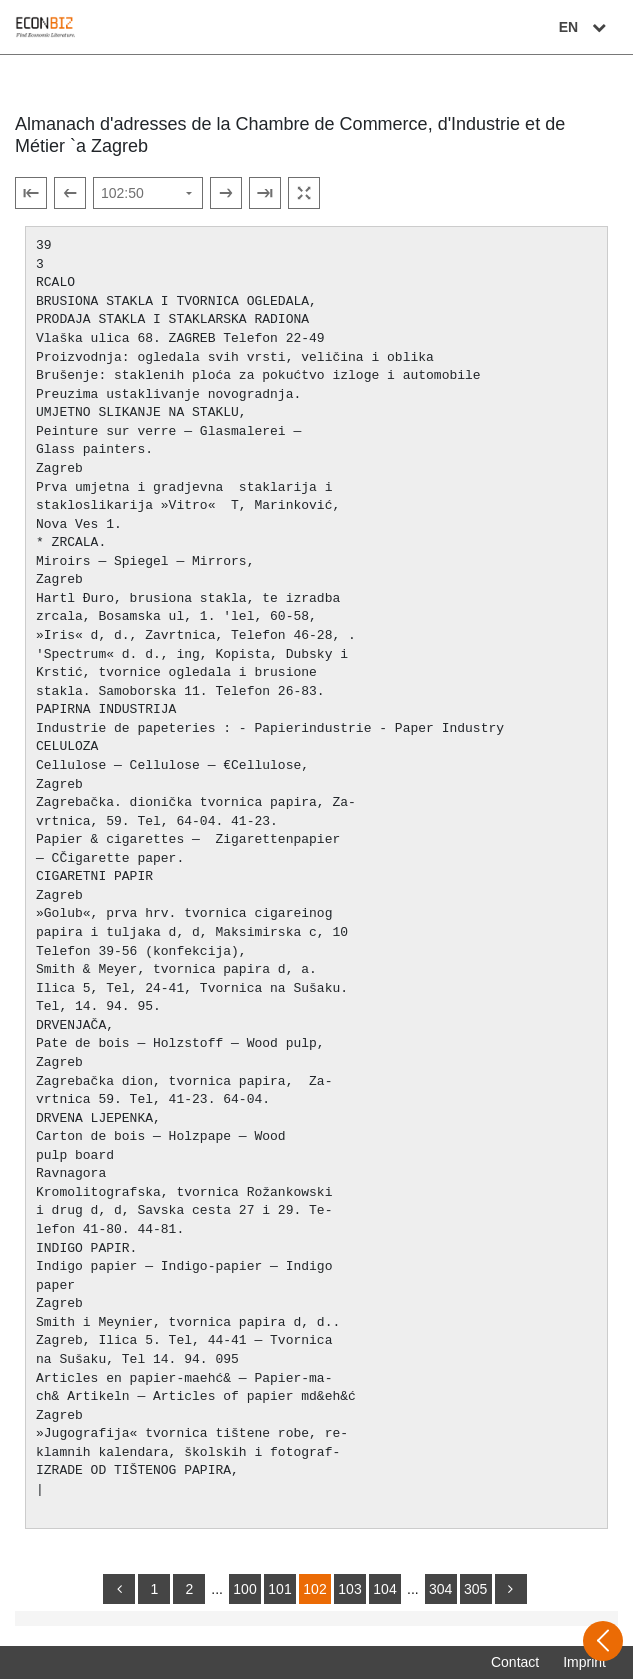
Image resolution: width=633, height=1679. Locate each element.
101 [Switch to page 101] (279, 1589)
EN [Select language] (585, 27)
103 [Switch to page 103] (349, 1589)
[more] (511, 1589)
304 (440, 1589)
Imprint (584, 1662)
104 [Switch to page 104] (384, 1589)
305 (475, 1589)
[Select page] (148, 193)
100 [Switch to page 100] (244, 1589)
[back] (119, 1589)
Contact (515, 1662)
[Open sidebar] (603, 1641)
